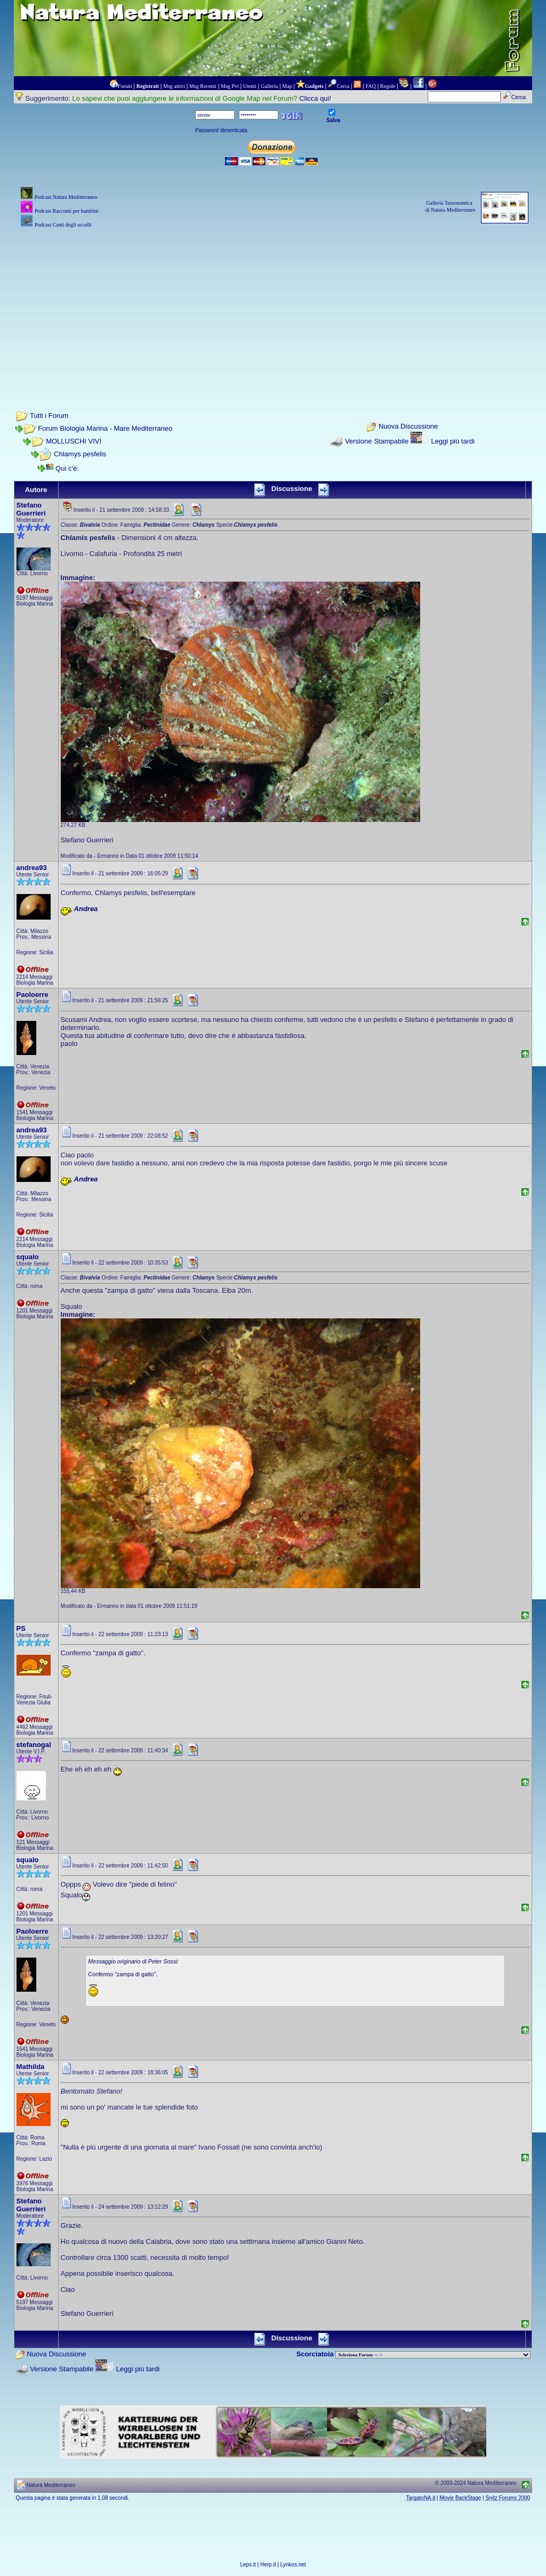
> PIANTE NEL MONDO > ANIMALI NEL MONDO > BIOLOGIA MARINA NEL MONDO (433, 2354)
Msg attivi (174, 86)
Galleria (269, 86)
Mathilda (31, 2067)
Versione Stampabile (376, 441)
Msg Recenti (202, 86)
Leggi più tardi (453, 441)
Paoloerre (33, 995)
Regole (387, 86)
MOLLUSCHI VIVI (73, 441)
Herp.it (268, 2564)
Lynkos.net (293, 2564)
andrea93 (32, 868)
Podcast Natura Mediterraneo (66, 197)
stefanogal (34, 1745)
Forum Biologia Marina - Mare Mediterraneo (105, 428)
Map (287, 86)
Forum (125, 86)
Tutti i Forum (49, 416)
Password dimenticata (221, 130)
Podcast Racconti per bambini (67, 211)
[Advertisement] (273, 305)
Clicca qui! (315, 98)
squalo (28, 1257)
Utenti (249, 86)
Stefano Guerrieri (31, 509)
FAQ (371, 86)
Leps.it (247, 2564)
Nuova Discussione (408, 427)
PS (21, 1628)
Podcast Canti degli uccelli (63, 225)
